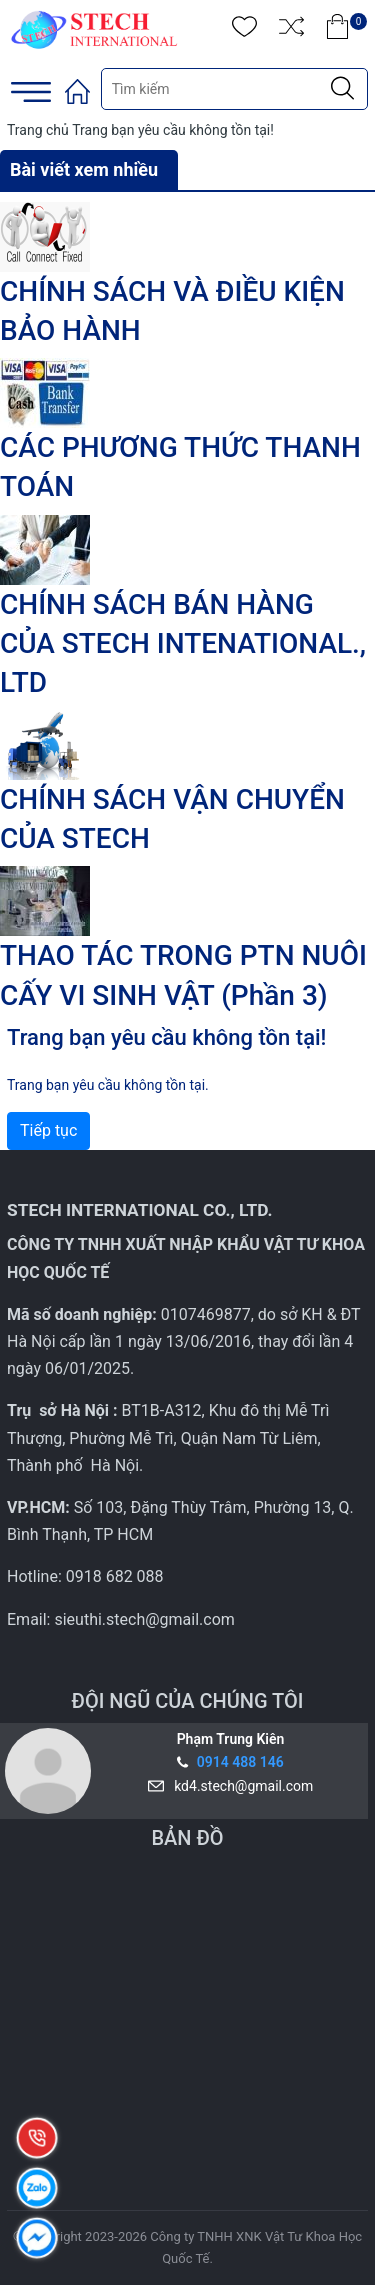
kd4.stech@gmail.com (240, 1786)
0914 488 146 (240, 1762)
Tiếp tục (48, 1130)
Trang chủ (38, 130)
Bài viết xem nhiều (84, 169)
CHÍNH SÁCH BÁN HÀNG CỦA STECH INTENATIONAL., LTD (183, 643)
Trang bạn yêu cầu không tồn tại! (173, 130)
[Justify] (342, 89)
